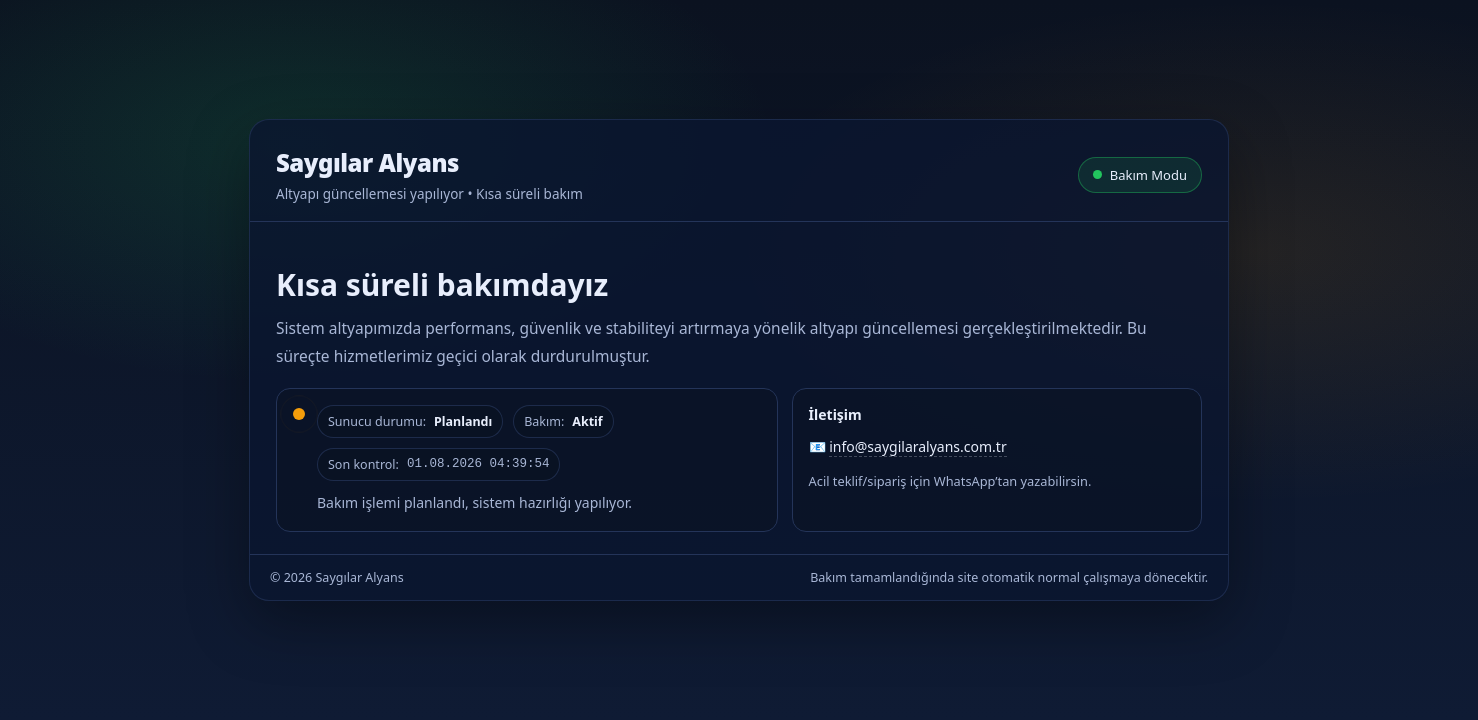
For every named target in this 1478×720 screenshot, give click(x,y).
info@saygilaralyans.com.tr (917, 446)
